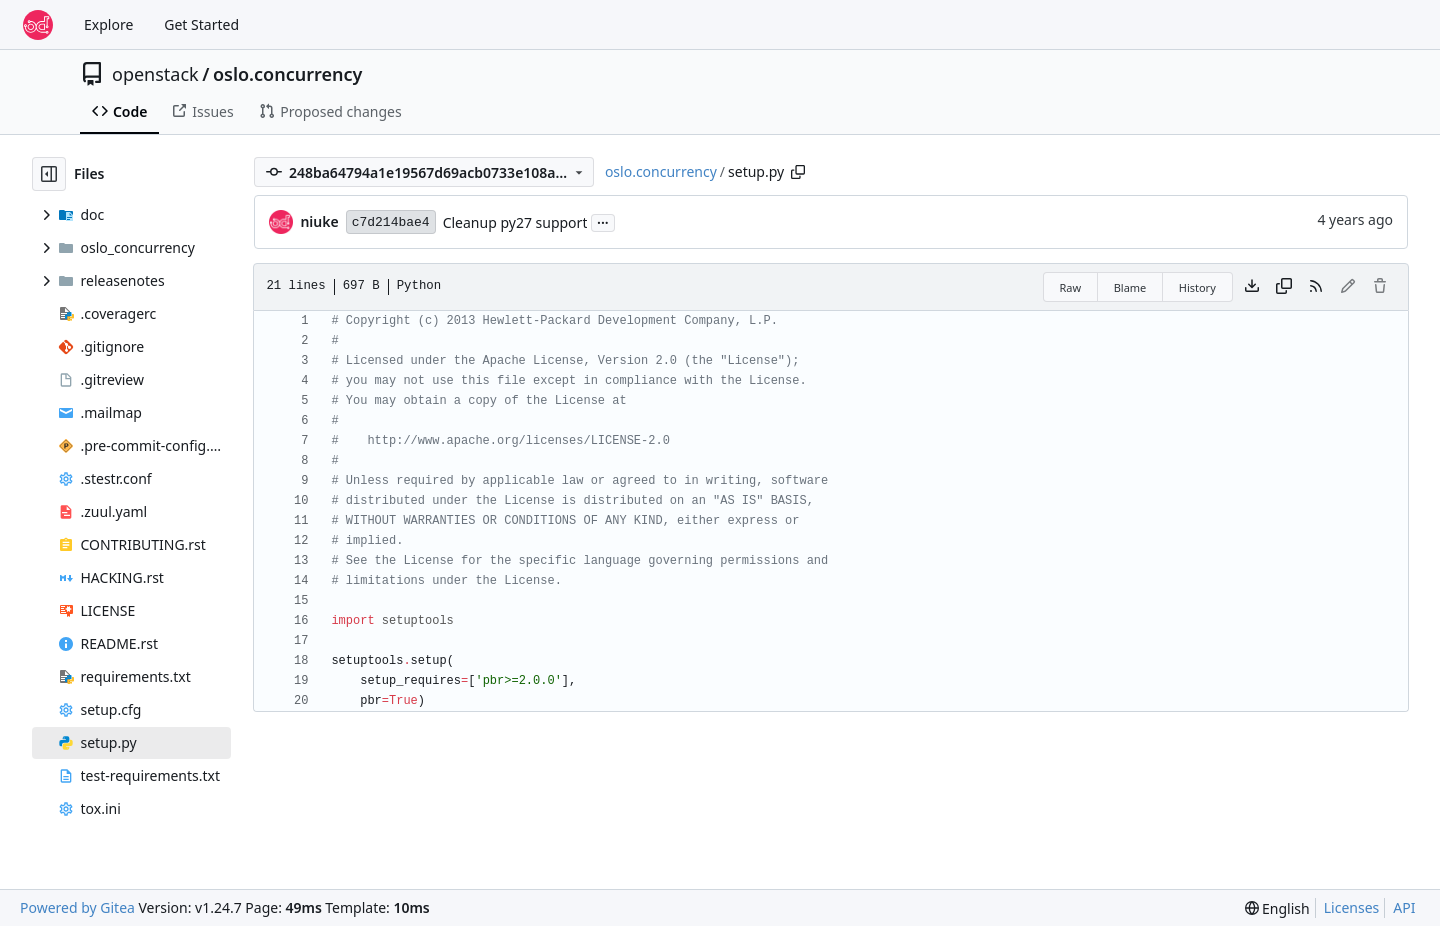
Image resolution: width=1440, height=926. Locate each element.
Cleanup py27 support (515, 222)
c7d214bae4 (391, 222)
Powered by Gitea (77, 907)
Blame (1130, 287)
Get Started (201, 24)
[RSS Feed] (1316, 287)
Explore (108, 24)
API (1404, 907)
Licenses (1352, 907)
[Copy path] (798, 172)
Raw (1071, 287)
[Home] (38, 25)
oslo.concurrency (287, 74)
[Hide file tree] (49, 174)
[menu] (1277, 908)
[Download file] (1252, 287)
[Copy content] (1284, 287)
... (603, 221)
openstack (155, 74)
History (1197, 287)
